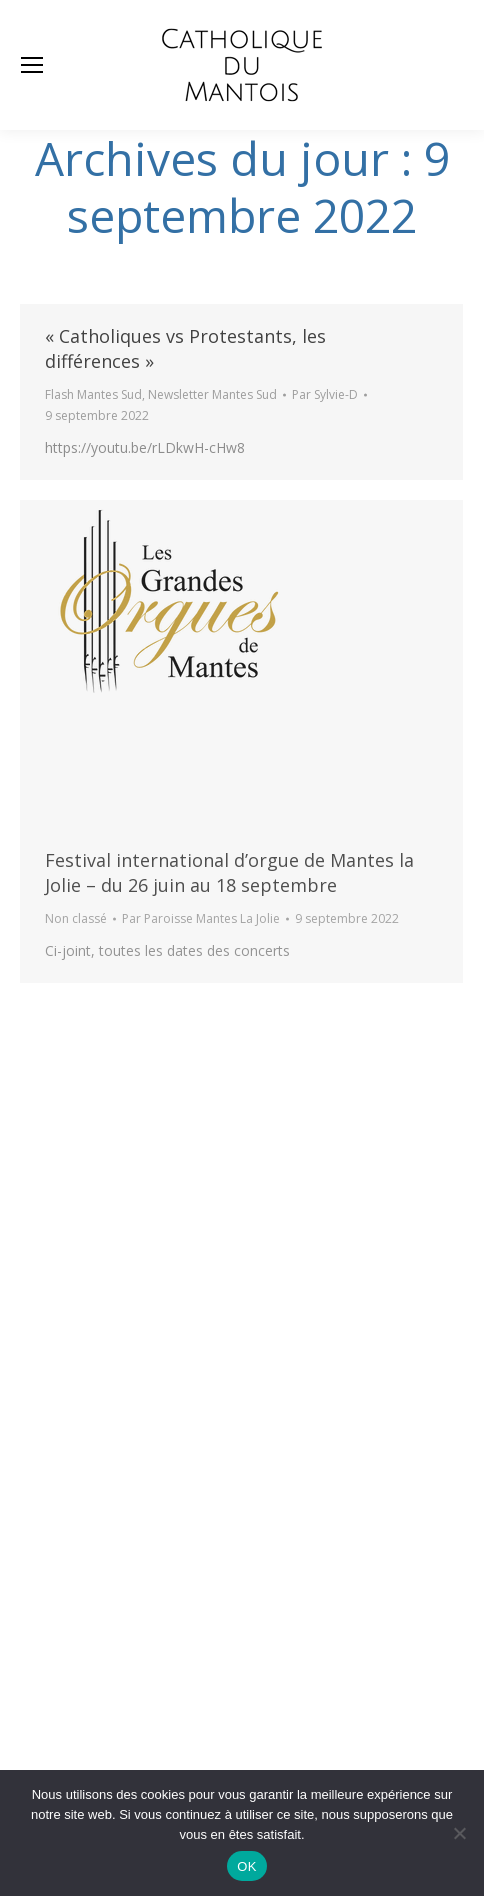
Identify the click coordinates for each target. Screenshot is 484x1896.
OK (246, 1866)
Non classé (76, 918)
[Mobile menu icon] (32, 65)
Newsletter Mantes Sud (212, 394)
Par (325, 394)
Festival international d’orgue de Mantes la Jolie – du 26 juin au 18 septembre (229, 872)
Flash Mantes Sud (93, 394)
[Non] (459, 1833)
